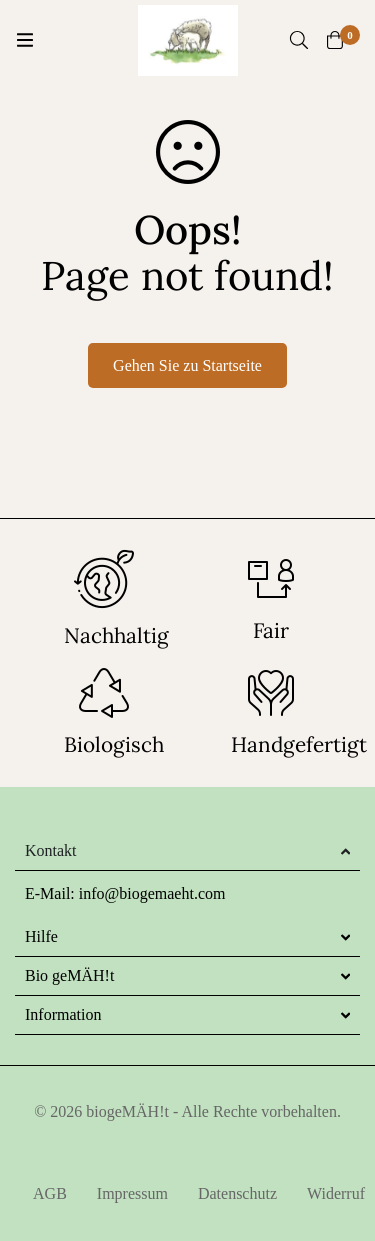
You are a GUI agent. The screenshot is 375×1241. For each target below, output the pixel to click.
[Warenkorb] (335, 40)
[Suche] (299, 40)
